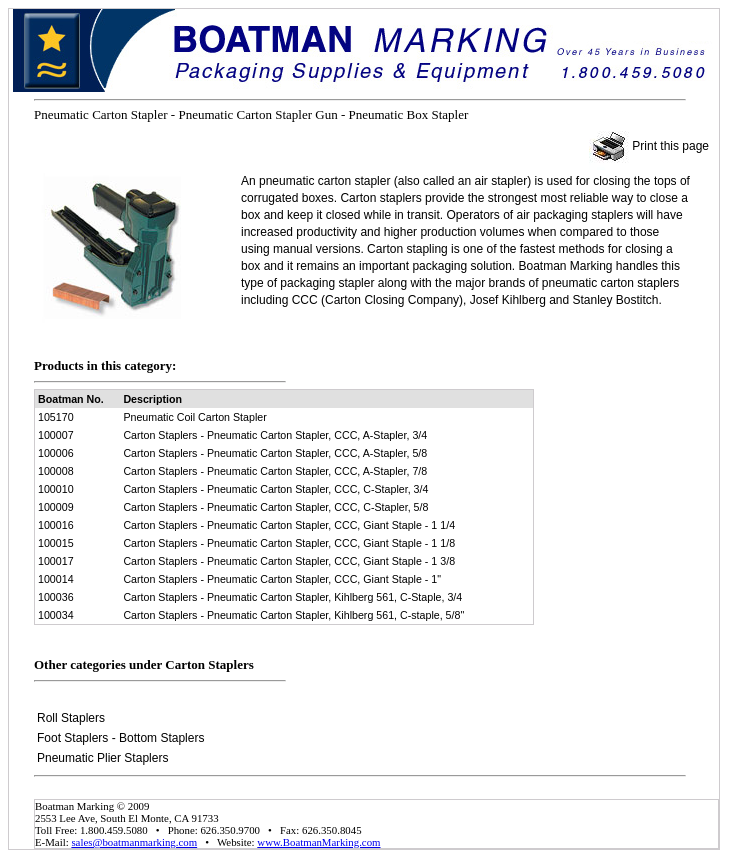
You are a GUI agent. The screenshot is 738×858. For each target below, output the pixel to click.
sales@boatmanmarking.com (134, 842)
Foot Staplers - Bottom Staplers (120, 738)
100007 (56, 435)
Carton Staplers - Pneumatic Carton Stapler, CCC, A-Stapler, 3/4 (275, 435)
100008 (56, 471)
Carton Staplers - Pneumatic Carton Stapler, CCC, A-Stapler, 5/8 (275, 453)
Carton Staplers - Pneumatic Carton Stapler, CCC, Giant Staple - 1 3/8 (289, 561)
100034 (56, 615)
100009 (56, 507)
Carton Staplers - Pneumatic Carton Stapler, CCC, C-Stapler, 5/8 (275, 507)
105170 (56, 417)
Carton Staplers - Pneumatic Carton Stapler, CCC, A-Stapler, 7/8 (275, 471)
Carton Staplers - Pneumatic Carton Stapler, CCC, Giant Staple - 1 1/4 (289, 525)
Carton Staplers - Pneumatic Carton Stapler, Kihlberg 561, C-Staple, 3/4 (292, 597)
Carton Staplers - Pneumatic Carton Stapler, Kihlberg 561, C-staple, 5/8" (293, 615)
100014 (56, 579)
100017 (56, 561)
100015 (56, 543)
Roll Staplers (71, 718)
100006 (56, 453)
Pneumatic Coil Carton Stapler (194, 417)
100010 (56, 489)
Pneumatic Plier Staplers (102, 758)
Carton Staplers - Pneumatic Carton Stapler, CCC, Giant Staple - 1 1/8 (289, 543)
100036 (56, 597)
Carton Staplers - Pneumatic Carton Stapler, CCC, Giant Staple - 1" (282, 579)
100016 (56, 525)
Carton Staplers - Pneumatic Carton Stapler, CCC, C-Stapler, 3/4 (275, 489)
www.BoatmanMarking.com (318, 842)
